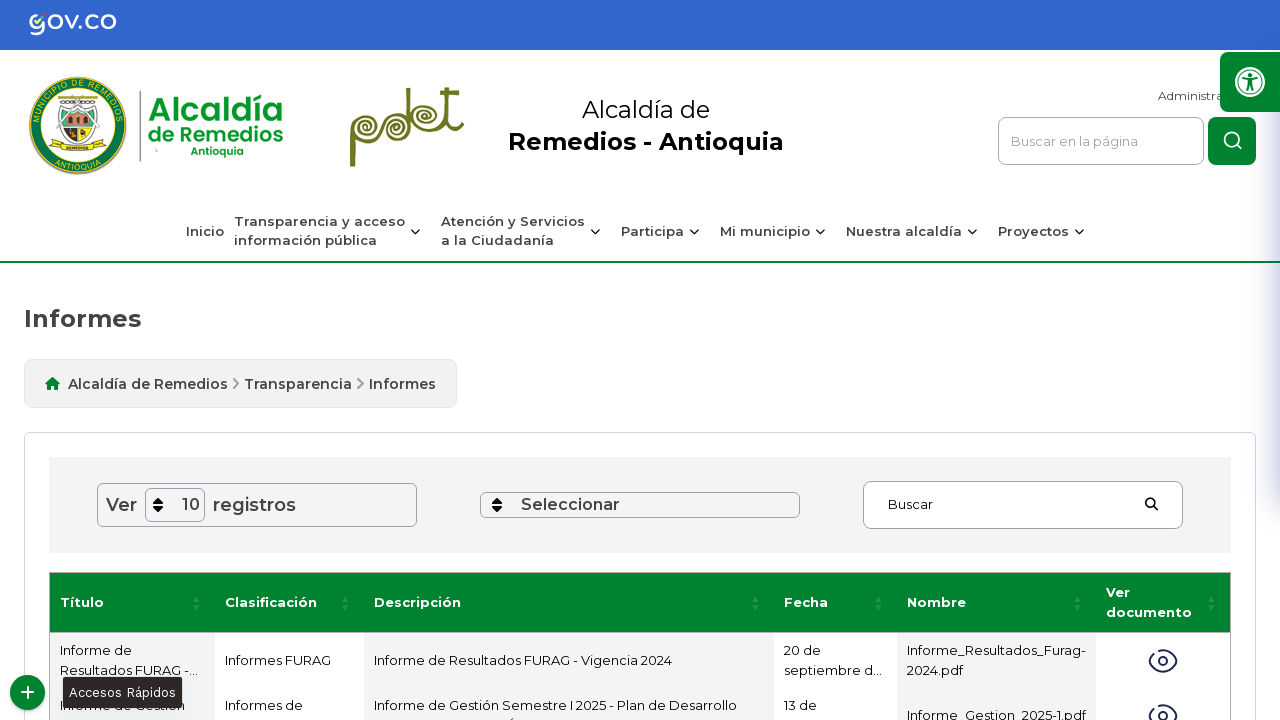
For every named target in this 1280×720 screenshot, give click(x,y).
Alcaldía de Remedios (148, 384)
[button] (197, 602)
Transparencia (298, 384)
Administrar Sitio (1207, 95)
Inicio (205, 231)
